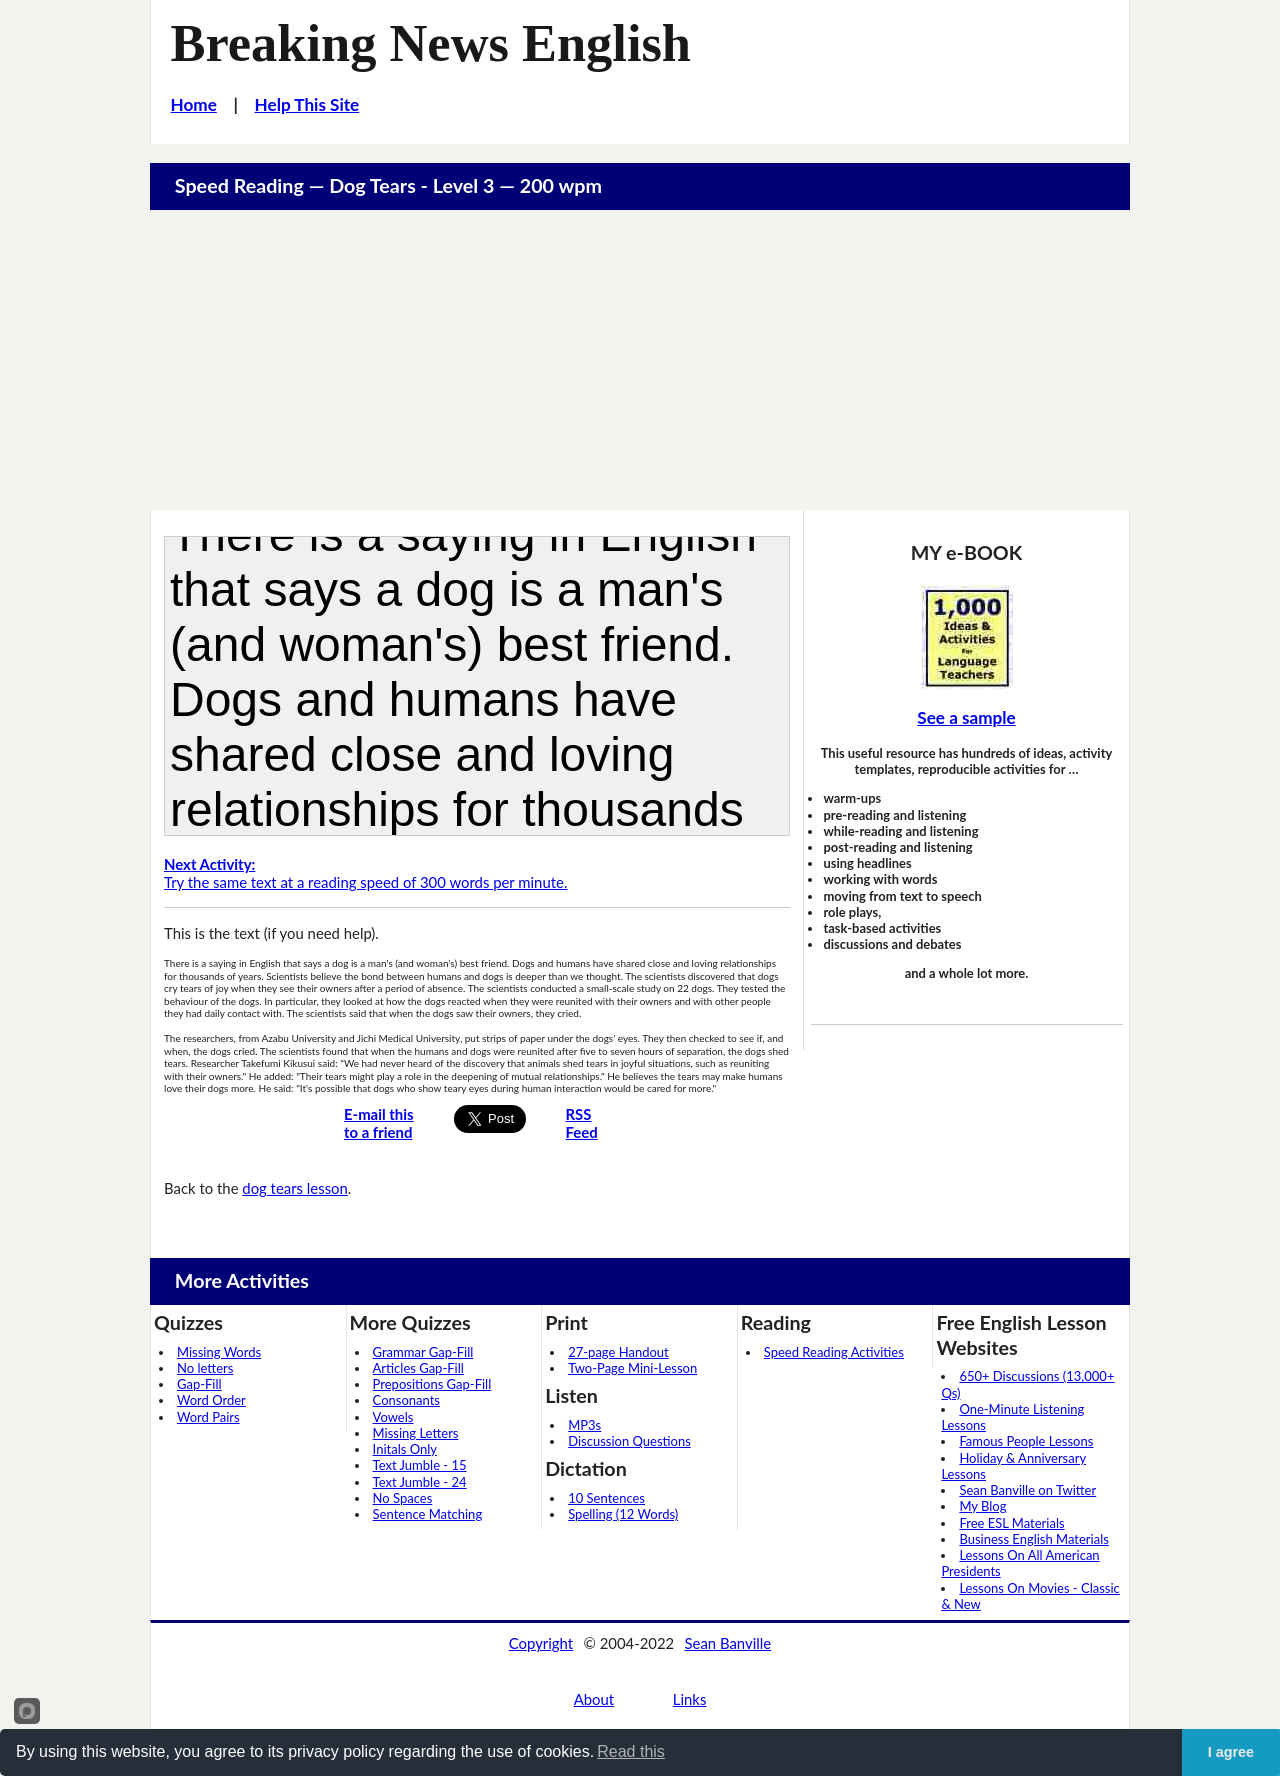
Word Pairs (208, 1417)
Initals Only (405, 1449)
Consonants (406, 1400)
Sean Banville (728, 1643)
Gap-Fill (199, 1384)
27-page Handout (618, 1352)
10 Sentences (606, 1498)
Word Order (211, 1400)
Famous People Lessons (1026, 1441)
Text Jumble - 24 (420, 1482)
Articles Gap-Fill (418, 1368)
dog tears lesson (295, 1188)
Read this (631, 1751)
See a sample (966, 717)
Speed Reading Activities (834, 1352)
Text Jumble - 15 (420, 1465)
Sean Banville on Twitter (1027, 1490)
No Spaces (403, 1498)
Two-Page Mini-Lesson (632, 1368)
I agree (1231, 1752)
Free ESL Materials (1011, 1523)
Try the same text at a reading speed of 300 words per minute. (365, 873)
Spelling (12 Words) (623, 1514)
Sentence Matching (428, 1514)
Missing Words (219, 1352)
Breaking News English (431, 43)
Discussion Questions (629, 1441)
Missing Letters (416, 1433)
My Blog (982, 1506)
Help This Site (307, 104)
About (594, 1699)
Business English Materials (1033, 1539)
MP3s (584, 1425)
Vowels (393, 1417)
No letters (205, 1368)
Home (194, 104)
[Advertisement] (640, 360)
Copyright (541, 1643)
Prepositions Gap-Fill (432, 1384)
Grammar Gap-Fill (423, 1352)
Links (690, 1699)
